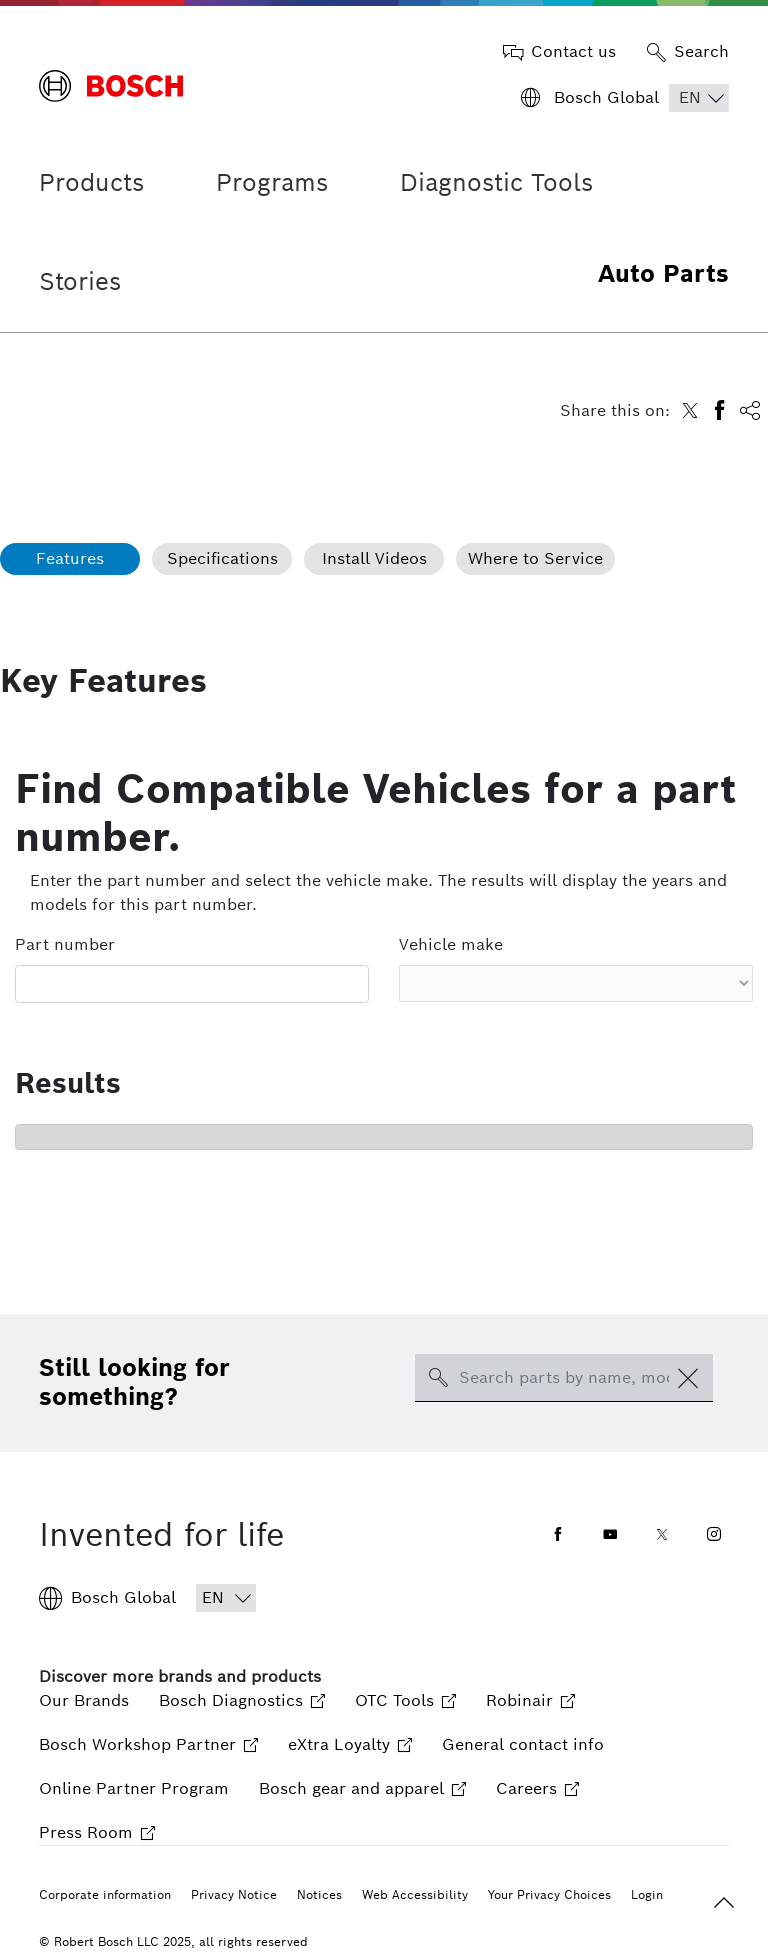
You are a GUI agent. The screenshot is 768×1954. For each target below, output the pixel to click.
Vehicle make (451, 944)
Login (647, 1894)
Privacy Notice (234, 1894)
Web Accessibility (415, 1894)
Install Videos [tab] (374, 558)
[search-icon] (438, 1378)
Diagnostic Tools (496, 182)
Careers (537, 1788)
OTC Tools (405, 1700)
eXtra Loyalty (350, 1744)
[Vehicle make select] (576, 983)
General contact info (523, 1744)
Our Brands (84, 1700)
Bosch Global (107, 1598)
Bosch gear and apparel (362, 1788)
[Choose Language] (699, 98)
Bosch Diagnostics (242, 1700)
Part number (65, 944)
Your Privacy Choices (549, 1894)
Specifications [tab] (222, 558)
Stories (80, 281)
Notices (319, 1894)
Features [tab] (70, 558)
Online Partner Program (134, 1788)
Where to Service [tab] (535, 558)
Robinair (530, 1700)
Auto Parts (663, 273)
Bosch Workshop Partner (148, 1744)
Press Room (97, 1832)
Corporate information (105, 1894)
